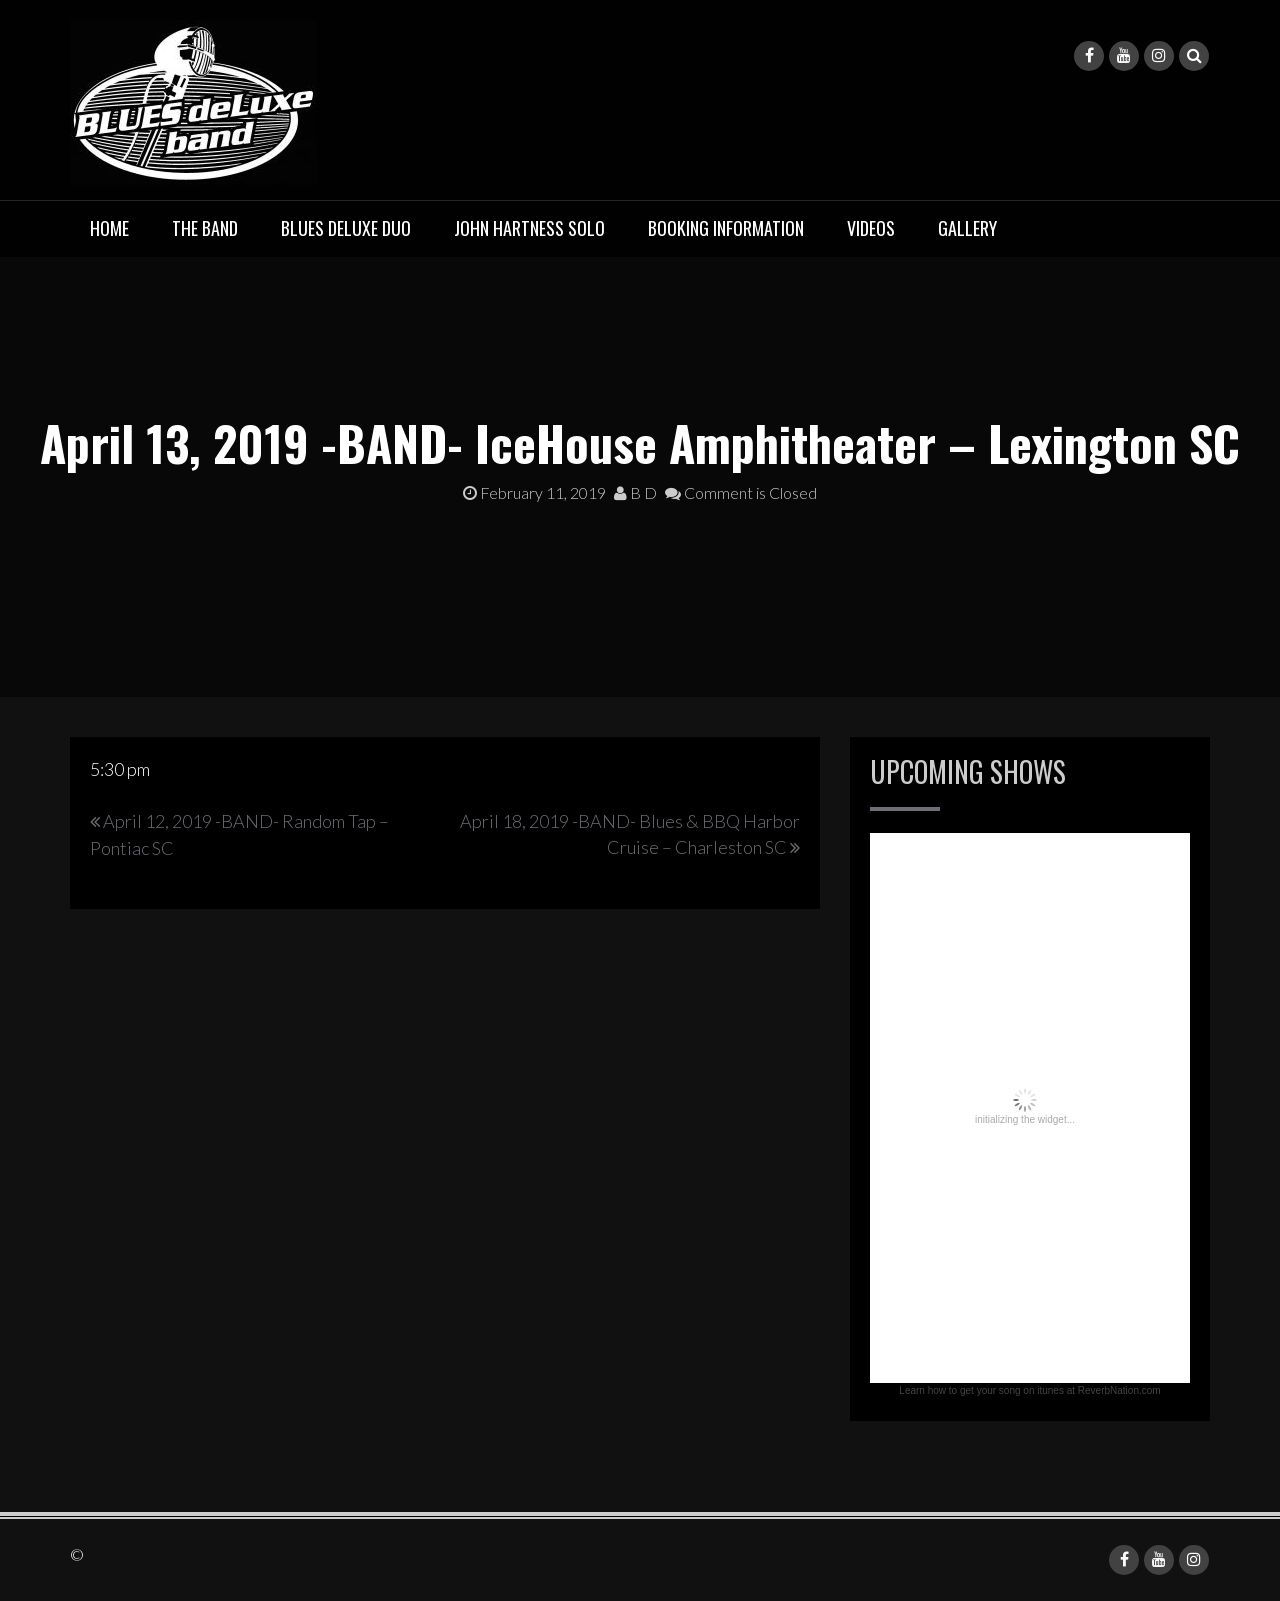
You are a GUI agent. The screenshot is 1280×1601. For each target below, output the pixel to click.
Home (109, 228)
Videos (871, 228)
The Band (205, 228)
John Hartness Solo (529, 228)
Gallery (967, 228)
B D (635, 492)
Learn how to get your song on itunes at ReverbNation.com (1029, 1390)
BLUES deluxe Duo (346, 228)
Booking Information (726, 228)
